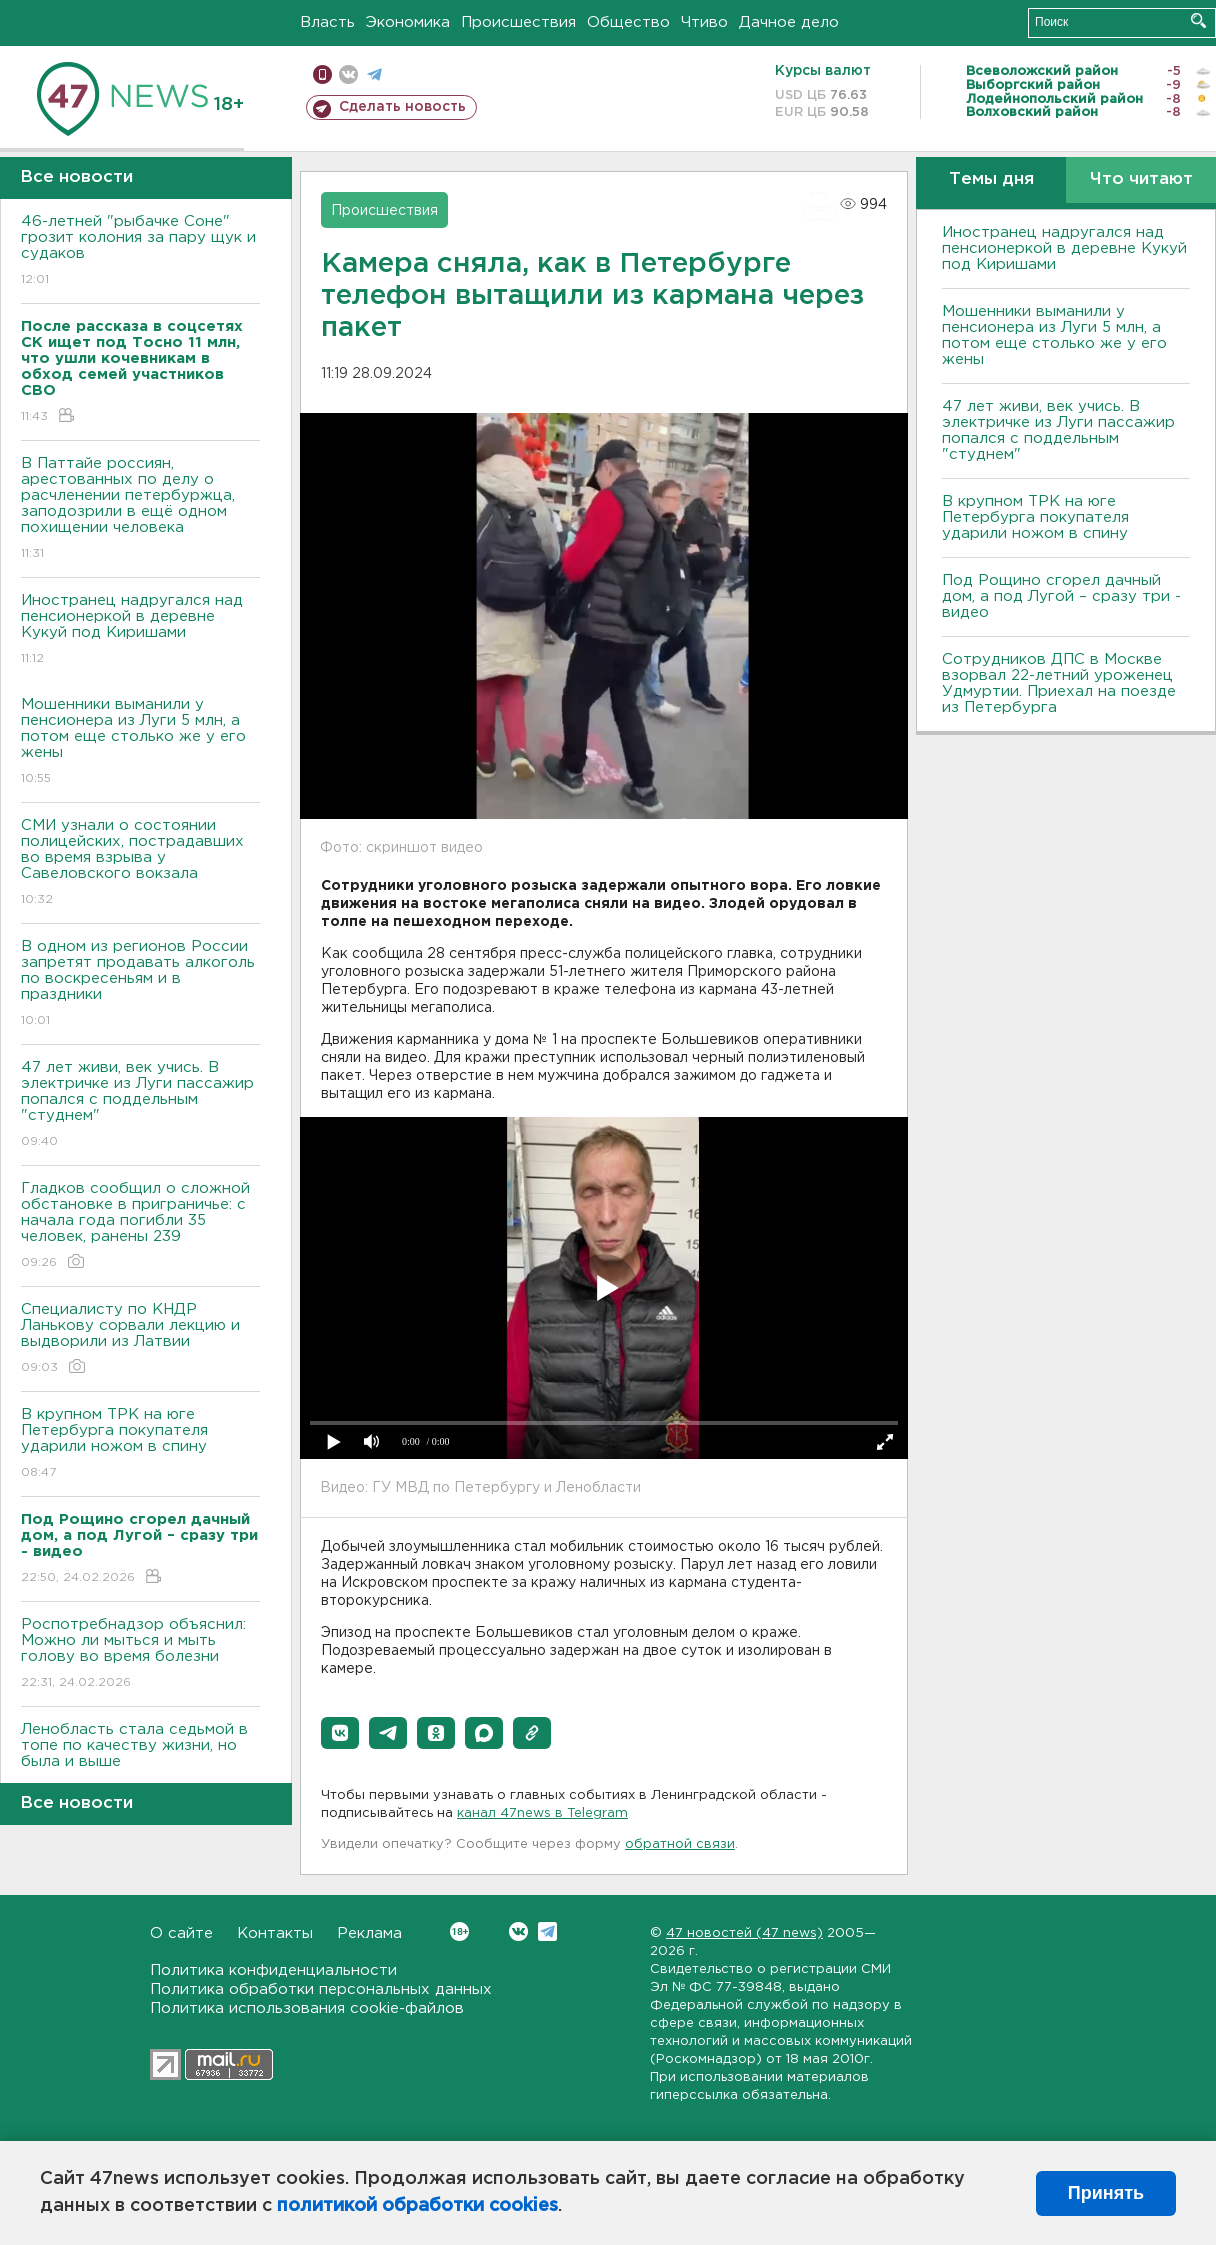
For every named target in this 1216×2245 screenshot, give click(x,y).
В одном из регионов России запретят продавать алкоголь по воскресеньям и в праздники (140, 984)
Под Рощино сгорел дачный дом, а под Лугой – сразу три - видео (1061, 596)
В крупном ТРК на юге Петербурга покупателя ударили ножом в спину (140, 1444)
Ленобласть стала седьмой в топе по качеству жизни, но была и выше (140, 1759)
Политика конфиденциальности (273, 1970)
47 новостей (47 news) (744, 1933)
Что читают (1141, 179)
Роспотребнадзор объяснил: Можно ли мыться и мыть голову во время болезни (140, 1654)
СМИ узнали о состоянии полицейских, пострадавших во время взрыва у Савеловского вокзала (140, 863)
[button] (340, 1733)
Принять (1106, 2193)
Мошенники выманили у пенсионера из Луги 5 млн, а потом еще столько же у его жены (140, 742)
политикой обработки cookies (417, 2206)
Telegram (547, 1931)
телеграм (374, 74)
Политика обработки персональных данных (321, 1989)
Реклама (369, 1933)
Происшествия (518, 22)
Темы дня (991, 179)
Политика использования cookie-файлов (307, 2008)
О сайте (181, 1933)
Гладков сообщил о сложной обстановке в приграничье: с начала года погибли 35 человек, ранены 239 (140, 1226)
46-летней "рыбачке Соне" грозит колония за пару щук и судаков (140, 251)
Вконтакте (459, 1931)
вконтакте (348, 74)
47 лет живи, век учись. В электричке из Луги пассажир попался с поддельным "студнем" (140, 1105)
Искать (1198, 20)
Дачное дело (789, 22)
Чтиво (704, 22)
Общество (628, 22)
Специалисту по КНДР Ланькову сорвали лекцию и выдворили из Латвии (140, 1339)
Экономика (408, 22)
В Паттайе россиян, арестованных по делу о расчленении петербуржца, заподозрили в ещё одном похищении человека (140, 509)
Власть (327, 22)
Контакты (275, 1933)
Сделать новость (402, 107)
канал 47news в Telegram (542, 1813)
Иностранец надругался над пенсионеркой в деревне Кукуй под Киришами (140, 630)
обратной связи (680, 1844)
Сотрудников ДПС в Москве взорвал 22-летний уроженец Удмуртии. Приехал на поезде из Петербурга (1059, 683)
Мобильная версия (322, 74)
